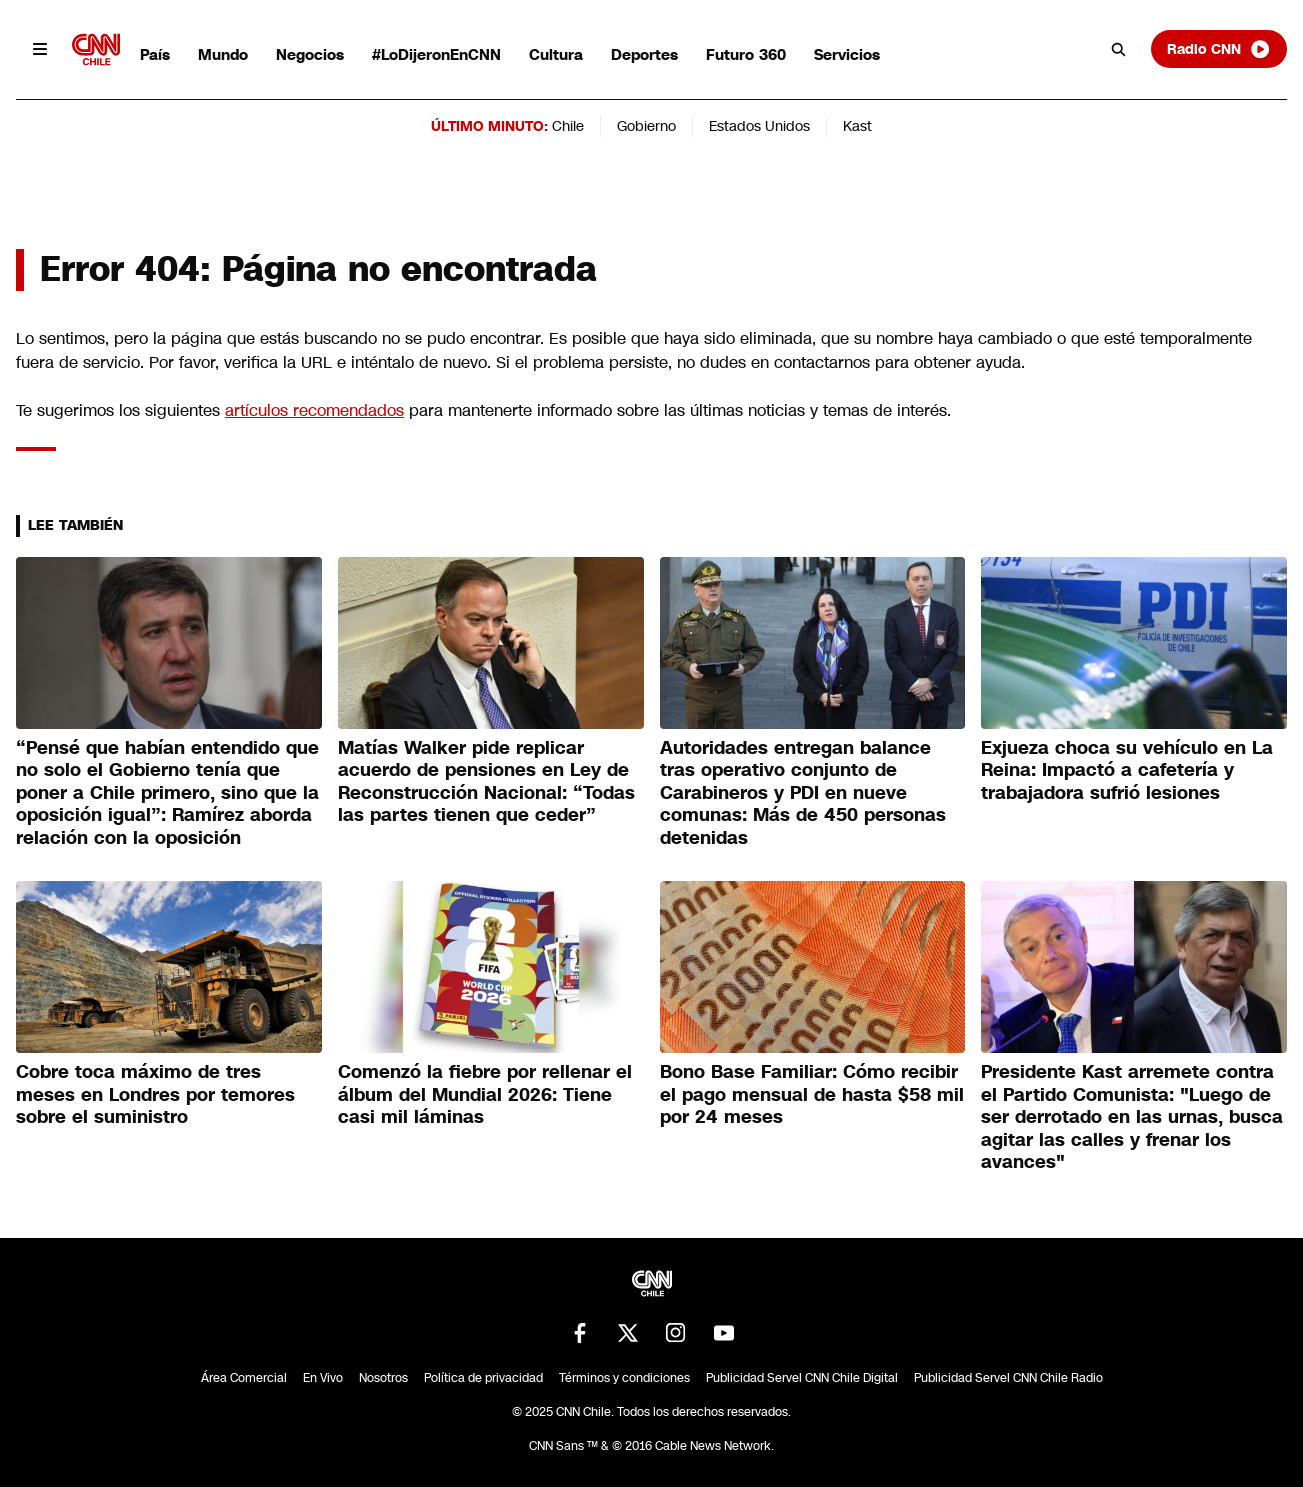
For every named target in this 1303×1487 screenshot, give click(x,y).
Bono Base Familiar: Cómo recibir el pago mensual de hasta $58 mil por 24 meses (812, 1094)
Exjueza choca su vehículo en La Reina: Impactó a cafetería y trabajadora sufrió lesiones (1127, 770)
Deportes (644, 54)
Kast (857, 126)
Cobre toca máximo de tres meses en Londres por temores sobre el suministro (155, 1094)
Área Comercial (244, 1378)
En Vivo (323, 1378)
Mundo (223, 54)
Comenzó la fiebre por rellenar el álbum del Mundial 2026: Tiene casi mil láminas (485, 1094)
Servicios (847, 54)
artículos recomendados (314, 410)
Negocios (310, 54)
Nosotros (383, 1378)
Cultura (556, 54)
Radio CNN (1219, 49)
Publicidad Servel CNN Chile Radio (1008, 1378)
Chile (568, 126)
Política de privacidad (483, 1378)
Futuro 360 (746, 54)
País (155, 54)
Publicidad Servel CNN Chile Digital (802, 1378)
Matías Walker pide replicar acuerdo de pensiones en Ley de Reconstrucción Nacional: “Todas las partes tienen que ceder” (486, 782)
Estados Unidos (759, 126)
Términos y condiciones (624, 1378)
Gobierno (646, 126)
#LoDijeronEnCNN (436, 54)
